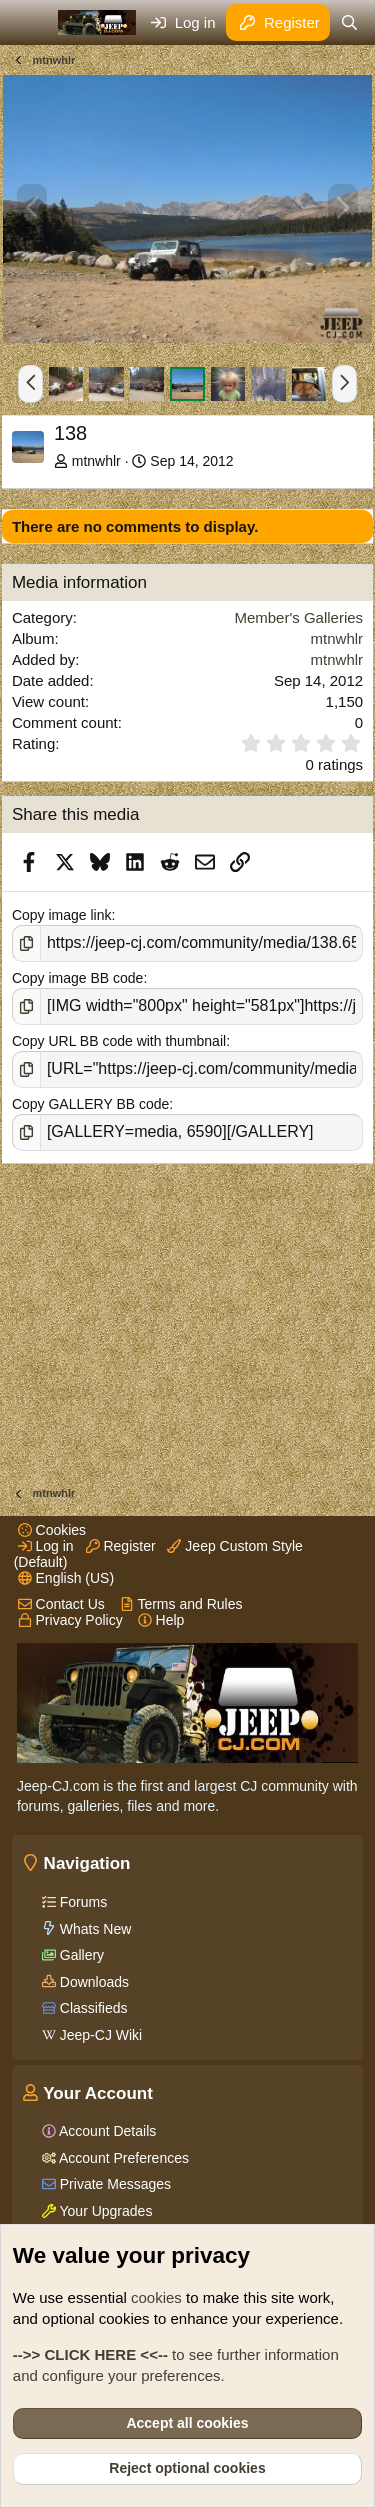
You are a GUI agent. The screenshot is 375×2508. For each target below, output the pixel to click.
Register (121, 1546)
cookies (156, 2297)
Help (161, 1620)
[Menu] (29, 23)
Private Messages (113, 2184)
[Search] (349, 22)
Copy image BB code (78, 978)
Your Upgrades (104, 2211)
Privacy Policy (70, 1620)
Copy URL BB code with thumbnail (119, 1041)
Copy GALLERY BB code (90, 1104)
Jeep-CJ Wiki (99, 2035)
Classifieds (92, 2008)
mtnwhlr (96, 461)
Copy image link (62, 915)
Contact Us (61, 1604)
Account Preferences (122, 2158)
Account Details (106, 2131)
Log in (46, 1546)
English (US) (66, 1578)
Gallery (80, 1955)
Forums (81, 1902)
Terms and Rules (181, 1604)
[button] (30, 384)
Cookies (52, 1530)
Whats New (93, 1929)
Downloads (92, 1982)
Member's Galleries (298, 617)
